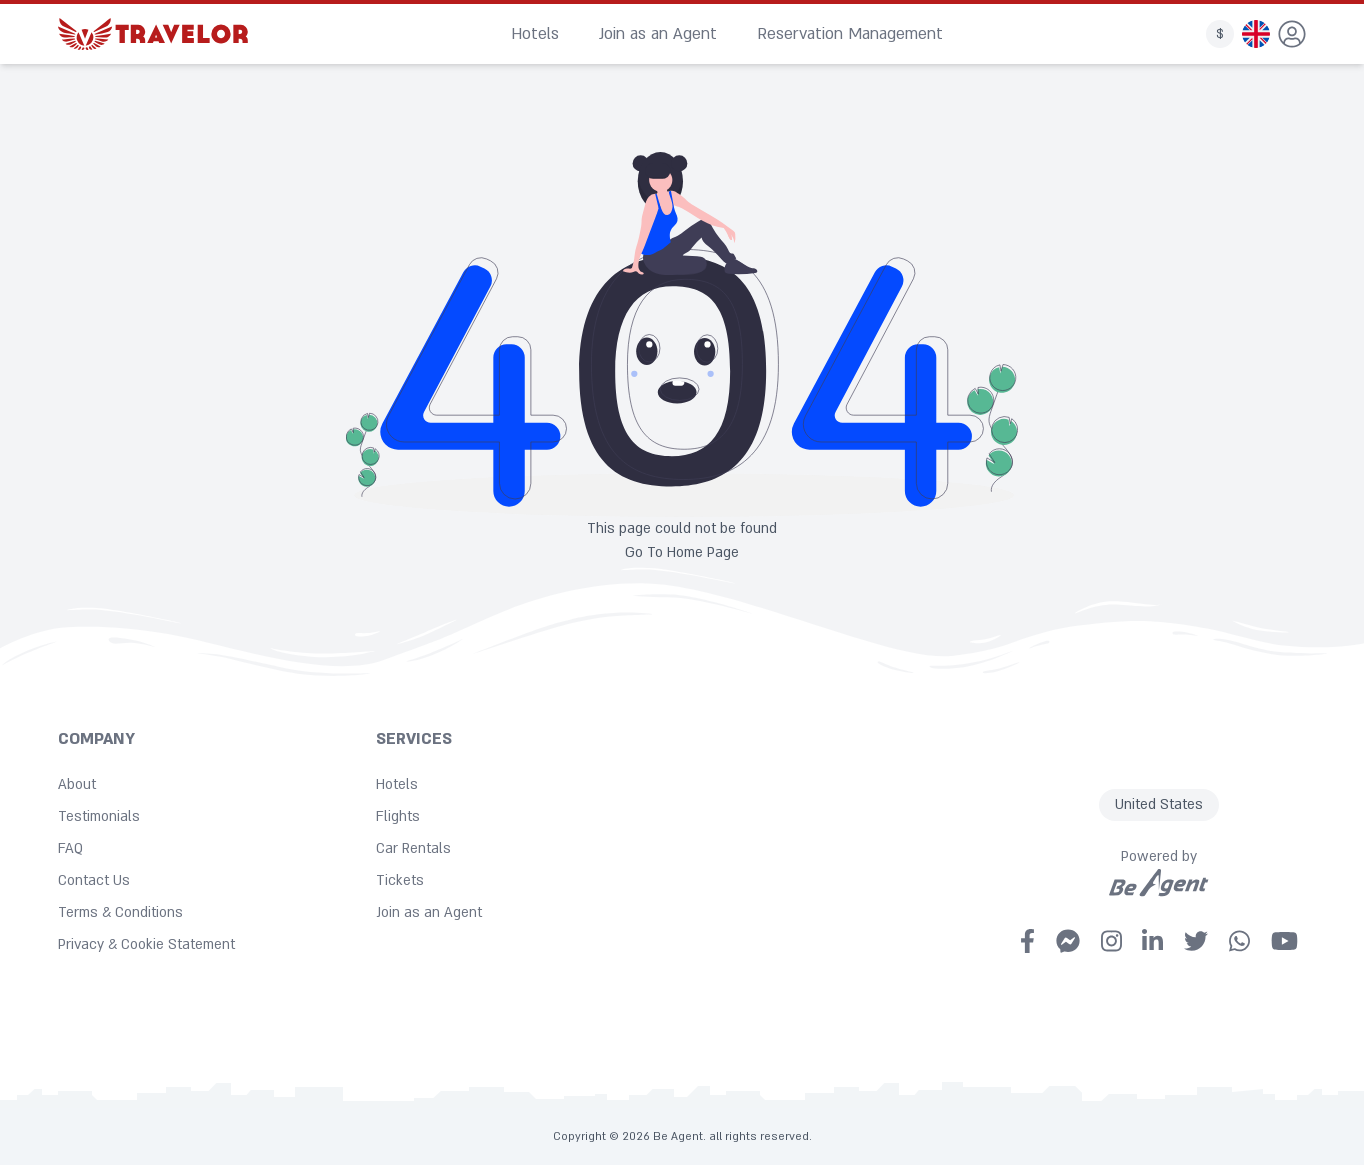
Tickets (400, 880)
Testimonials (99, 816)
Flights (398, 816)
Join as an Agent (658, 34)
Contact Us (94, 880)
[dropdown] (1292, 34)
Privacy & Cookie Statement (146, 944)
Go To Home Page (682, 552)
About (77, 784)
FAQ (70, 848)
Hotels (535, 34)
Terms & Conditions (120, 912)
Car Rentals (413, 848)
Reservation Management (850, 34)
